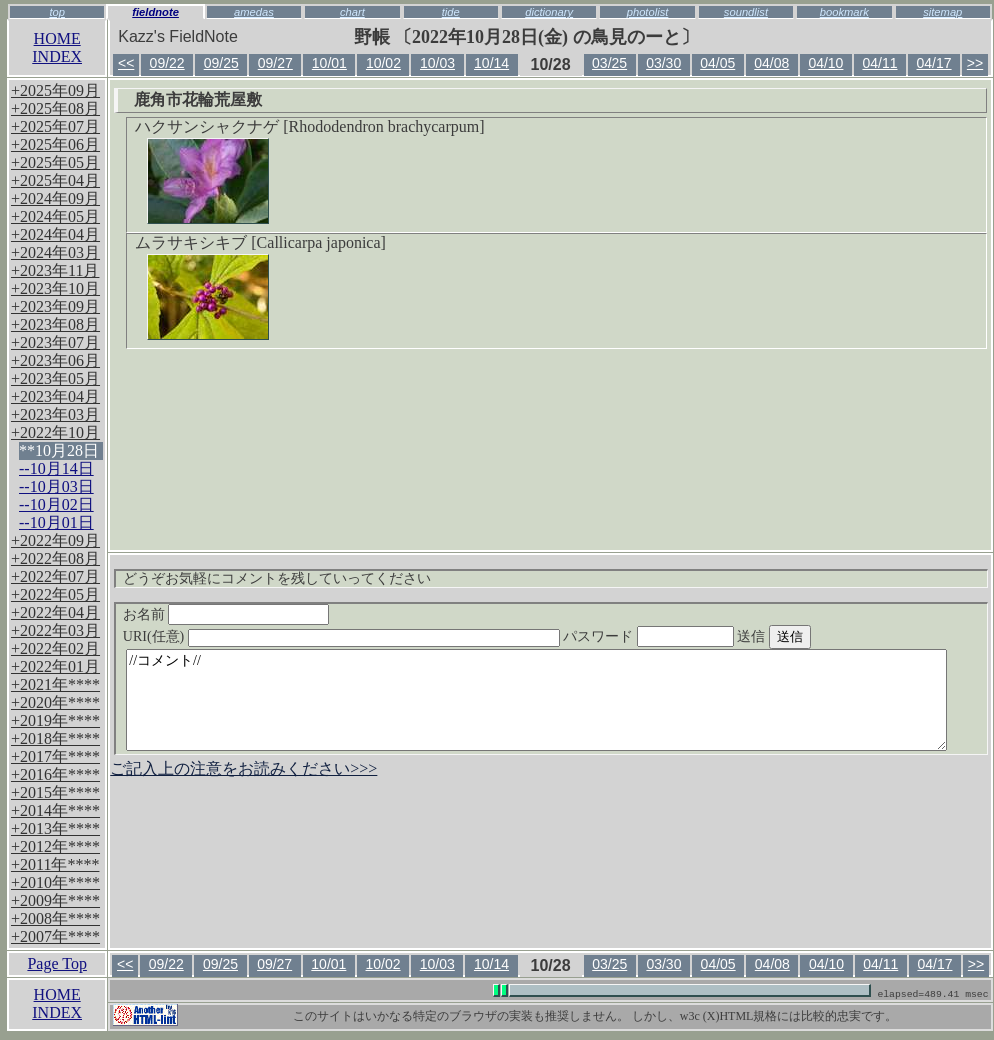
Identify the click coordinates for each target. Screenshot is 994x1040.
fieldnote (155, 12)
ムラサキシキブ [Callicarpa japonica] (260, 242)
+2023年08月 (55, 324)
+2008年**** (55, 918)
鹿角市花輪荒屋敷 (198, 99)
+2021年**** (55, 684)
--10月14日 (56, 468)
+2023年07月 (55, 342)
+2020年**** (55, 702)
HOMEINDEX (57, 47)
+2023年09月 (55, 306)
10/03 (437, 63)
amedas (254, 12)
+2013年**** (55, 828)
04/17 (934, 63)
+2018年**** (55, 738)
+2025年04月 (55, 180)
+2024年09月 (55, 198)
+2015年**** (55, 792)
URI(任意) (361, 636)
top (57, 12)
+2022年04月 (55, 612)
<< (126, 63)
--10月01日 (56, 522)
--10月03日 (56, 486)
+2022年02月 (55, 648)
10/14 (491, 63)
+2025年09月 (55, 90)
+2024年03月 (55, 252)
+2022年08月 (55, 558)
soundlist (746, 12)
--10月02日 (56, 504)
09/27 (275, 63)
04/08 (771, 63)
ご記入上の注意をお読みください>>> (243, 768)
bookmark (844, 12)
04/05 (717, 63)
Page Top (56, 963)
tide (451, 12)
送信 (811, 636)
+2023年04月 (55, 396)
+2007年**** (55, 936)
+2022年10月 (55, 432)
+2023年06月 (55, 360)
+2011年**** (55, 864)
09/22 (167, 63)
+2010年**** (55, 882)
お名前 (226, 614)
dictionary (549, 12)
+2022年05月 (55, 594)
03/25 (609, 63)
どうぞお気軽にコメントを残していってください (277, 578)
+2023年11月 (55, 270)
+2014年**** (55, 810)
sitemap (942, 12)
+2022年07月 (55, 576)
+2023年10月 (55, 288)
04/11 (879, 63)
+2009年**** (55, 900)
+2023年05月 (55, 378)
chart (352, 12)
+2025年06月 (55, 144)
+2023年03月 (55, 414)
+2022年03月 (55, 630)
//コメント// (536, 700)
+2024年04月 (55, 234)
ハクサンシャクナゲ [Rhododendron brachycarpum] (309, 126)
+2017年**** (55, 756)
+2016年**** (55, 774)
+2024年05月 (55, 216)
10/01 (329, 63)
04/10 (825, 63)
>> (975, 63)
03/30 (663, 63)
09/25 (221, 63)
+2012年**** (55, 846)
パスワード (687, 636)
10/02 (383, 63)
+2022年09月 (55, 540)
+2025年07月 (55, 126)
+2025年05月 (55, 162)
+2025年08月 (55, 108)
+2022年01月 (55, 666)
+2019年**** (55, 720)
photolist (648, 12)
